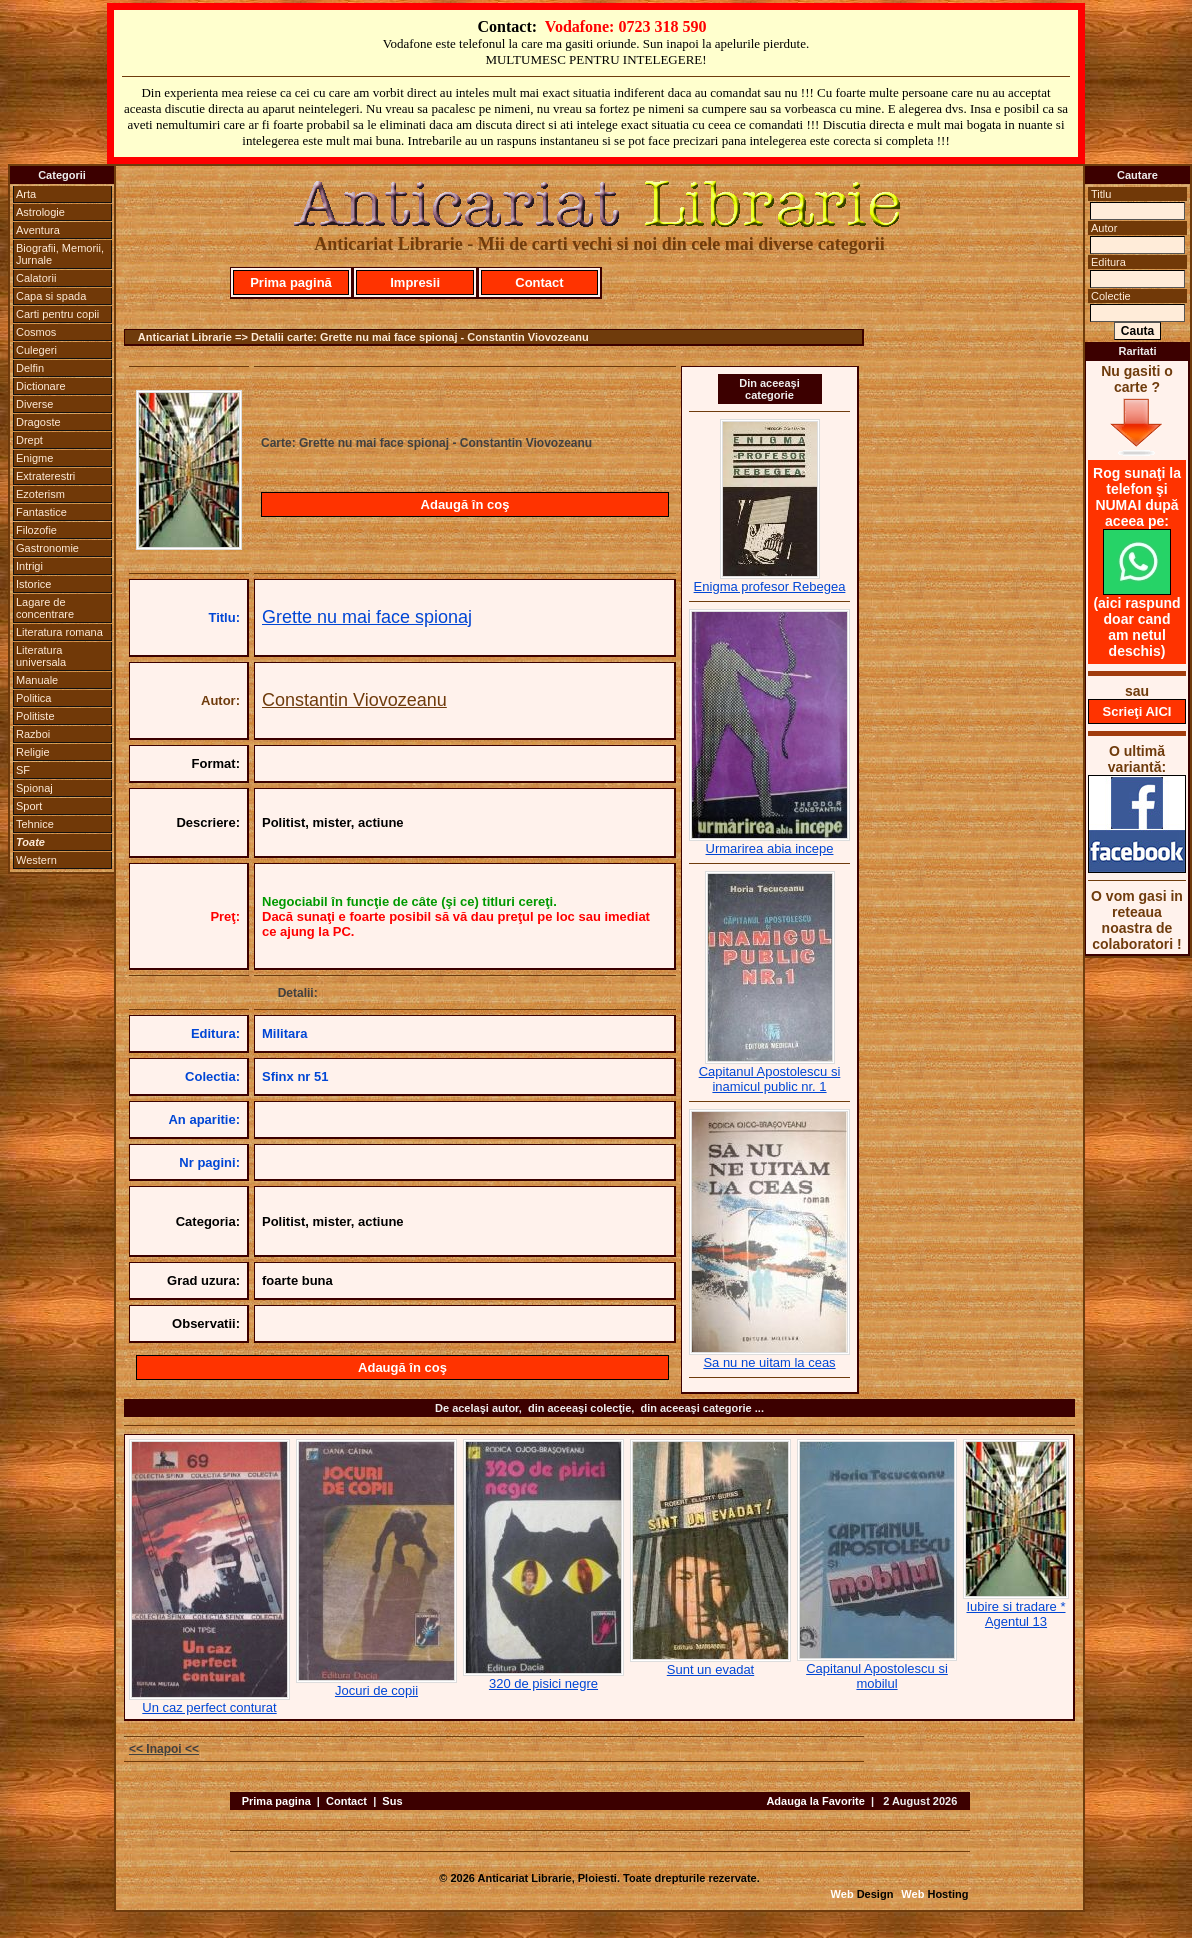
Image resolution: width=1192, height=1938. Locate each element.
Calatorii (36, 278)
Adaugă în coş (465, 504)
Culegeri (36, 350)
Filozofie (36, 530)
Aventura (38, 230)
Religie (33, 752)
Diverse (34, 404)
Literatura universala (41, 656)
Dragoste (38, 422)
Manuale (37, 680)
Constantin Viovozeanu (354, 700)
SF (23, 770)
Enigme (34, 458)
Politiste (35, 716)
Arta (26, 194)
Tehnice (35, 824)
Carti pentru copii (57, 314)
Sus (392, 1801)
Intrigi (29, 566)
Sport (29, 806)
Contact (539, 282)
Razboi (33, 734)
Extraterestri (45, 476)
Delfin (30, 368)
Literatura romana (59, 632)
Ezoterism (40, 494)
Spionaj (34, 788)
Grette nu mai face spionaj (367, 617)
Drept (29, 440)
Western (36, 860)
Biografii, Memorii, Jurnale (60, 254)
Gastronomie (47, 548)
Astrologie (40, 212)
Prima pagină (291, 282)
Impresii (415, 282)
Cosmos (36, 332)
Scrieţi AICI (1137, 711)
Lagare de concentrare (45, 608)
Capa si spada (51, 296)
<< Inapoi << (164, 1749)
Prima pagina (276, 1801)
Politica (33, 698)
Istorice (33, 584)
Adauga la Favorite (815, 1801)
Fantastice (41, 512)
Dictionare (41, 386)
